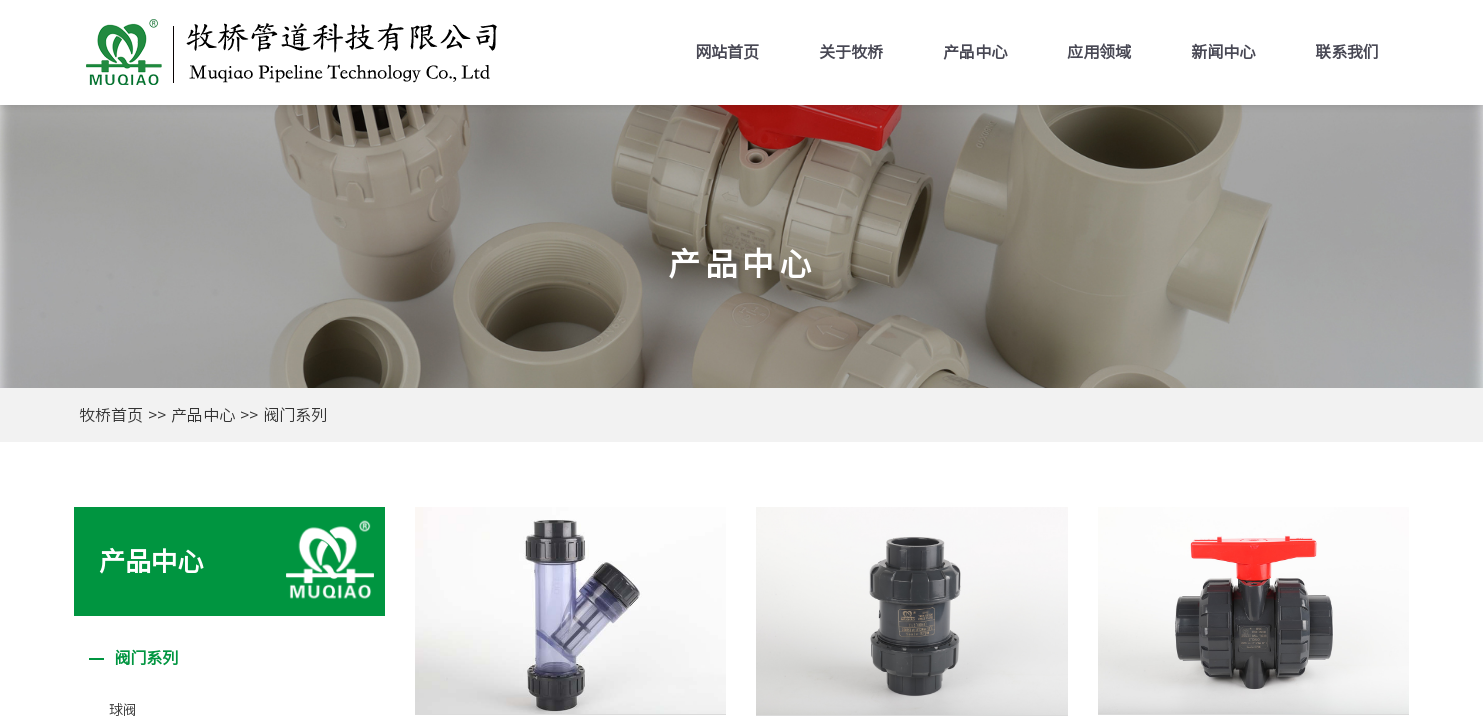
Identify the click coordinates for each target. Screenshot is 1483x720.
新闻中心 (1223, 52)
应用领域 (1099, 52)
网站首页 (727, 52)
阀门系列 (295, 415)
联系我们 (1347, 52)
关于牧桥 (851, 52)
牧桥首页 (111, 415)
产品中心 (975, 52)
